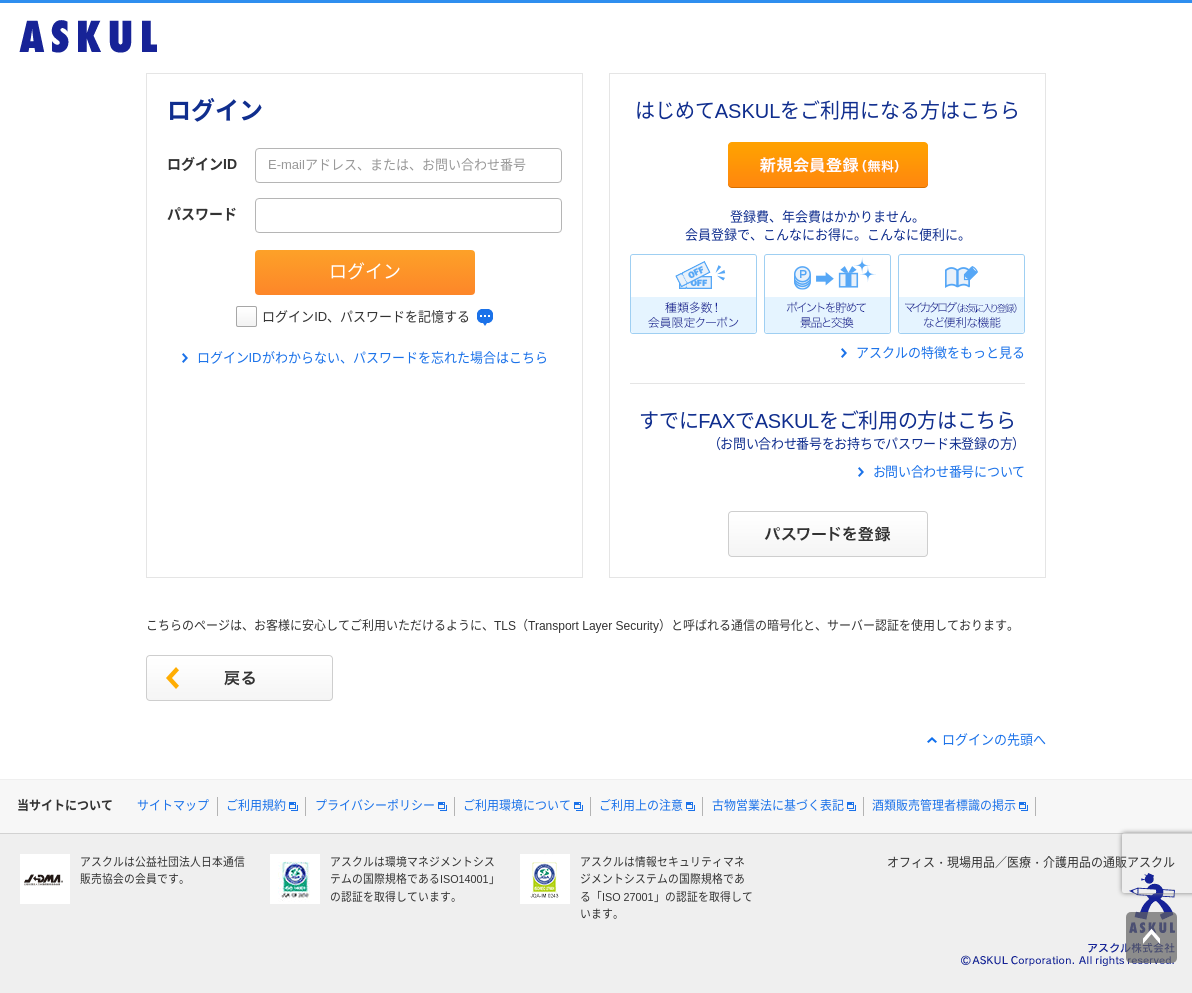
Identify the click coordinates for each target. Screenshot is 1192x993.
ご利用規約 (256, 806)
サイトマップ (173, 806)
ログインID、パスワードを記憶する (366, 316)
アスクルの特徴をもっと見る (940, 352)
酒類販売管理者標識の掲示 (944, 806)
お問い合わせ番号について (949, 471)
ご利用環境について (517, 806)
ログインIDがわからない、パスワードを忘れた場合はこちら (372, 357)
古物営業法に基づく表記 (778, 806)
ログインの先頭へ (994, 739)
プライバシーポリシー (375, 806)
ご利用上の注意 (641, 806)
